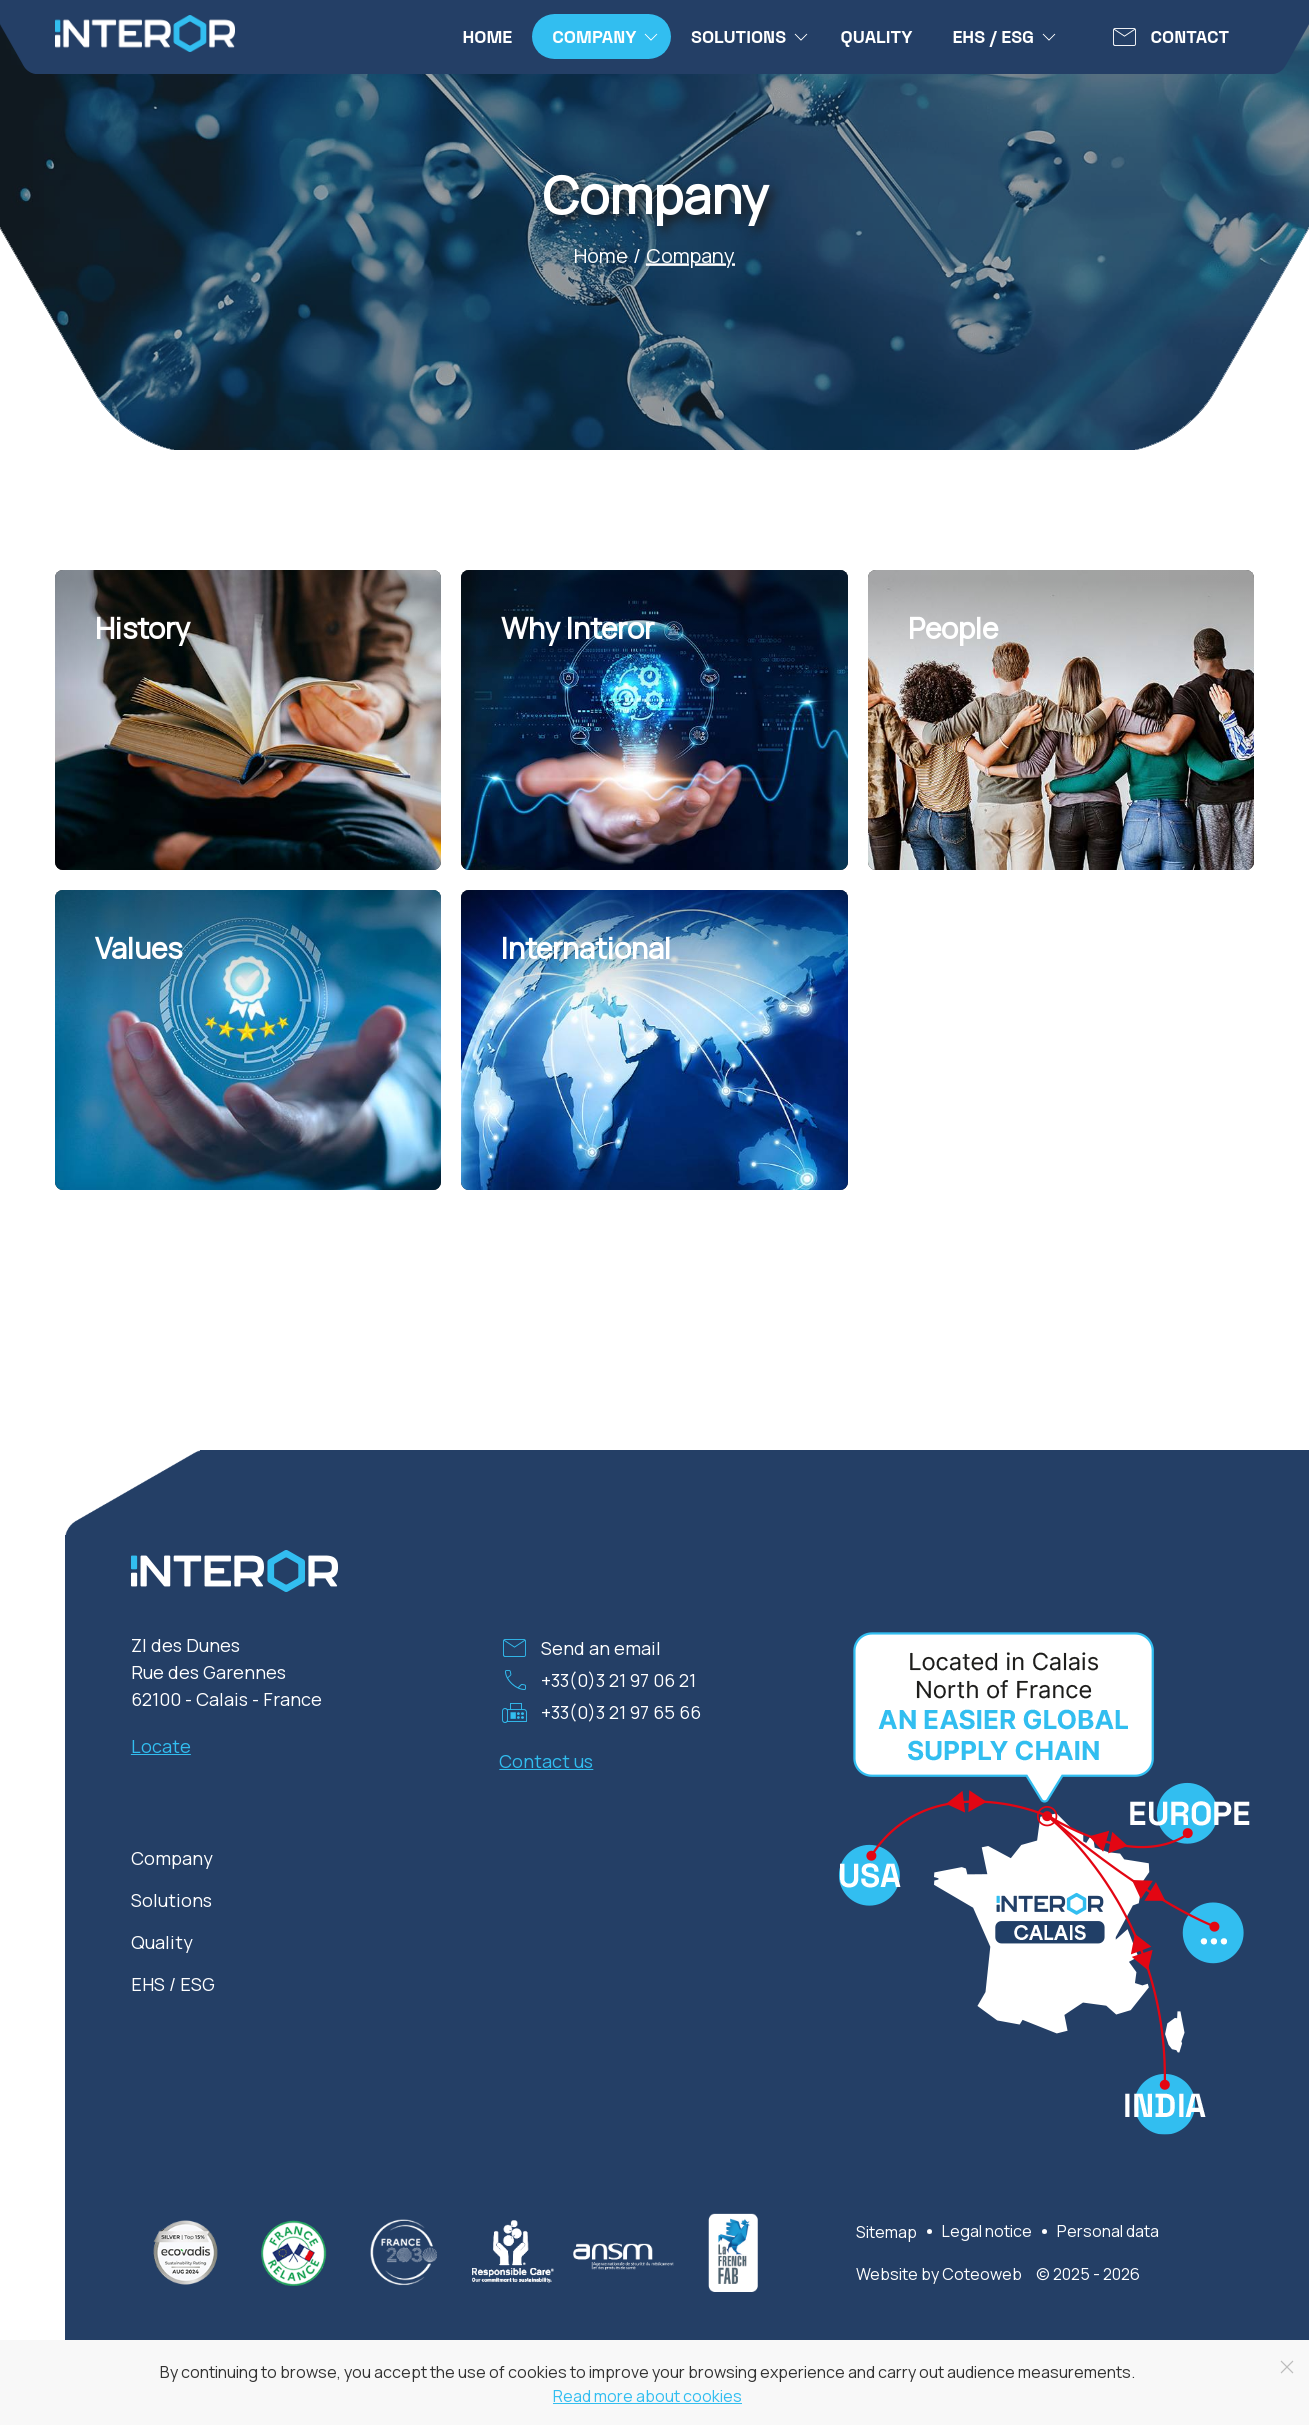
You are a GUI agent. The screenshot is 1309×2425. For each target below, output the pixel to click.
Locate (161, 1746)
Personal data (1108, 2231)
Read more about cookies (647, 2396)
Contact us (546, 1761)
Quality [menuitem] (877, 36)
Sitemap (886, 2232)
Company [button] (606, 36)
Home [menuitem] (487, 36)
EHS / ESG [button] (1005, 36)
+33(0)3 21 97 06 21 (618, 1680)
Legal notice (987, 2231)
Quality (162, 1942)
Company (172, 1858)
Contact (1190, 36)
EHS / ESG (173, 1984)
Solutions (171, 1900)
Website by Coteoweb (939, 2274)
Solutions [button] (751, 36)
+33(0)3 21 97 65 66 (621, 1712)
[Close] (1287, 2367)
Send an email (601, 1648)
